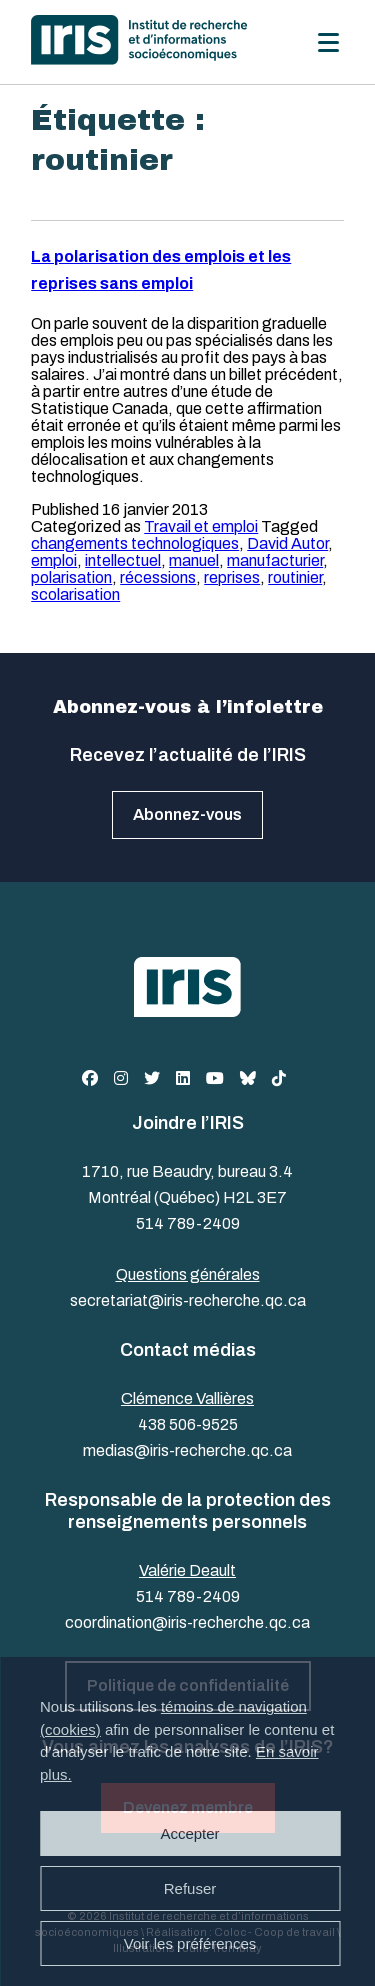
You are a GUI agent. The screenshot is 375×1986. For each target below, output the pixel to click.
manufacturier (275, 560)
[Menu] (328, 42)
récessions (158, 577)
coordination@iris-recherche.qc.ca (187, 1622)
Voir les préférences (190, 1943)
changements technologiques (135, 543)
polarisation (71, 577)
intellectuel (123, 560)
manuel (194, 560)
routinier (295, 577)
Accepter (189, 1833)
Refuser (190, 1888)
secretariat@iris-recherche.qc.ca (188, 1300)
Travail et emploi (201, 526)
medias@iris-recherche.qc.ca (187, 1450)
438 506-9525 (188, 1424)
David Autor (287, 543)
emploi (54, 560)
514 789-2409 (188, 1223)
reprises (232, 577)
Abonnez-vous (187, 814)
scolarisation (75, 594)
